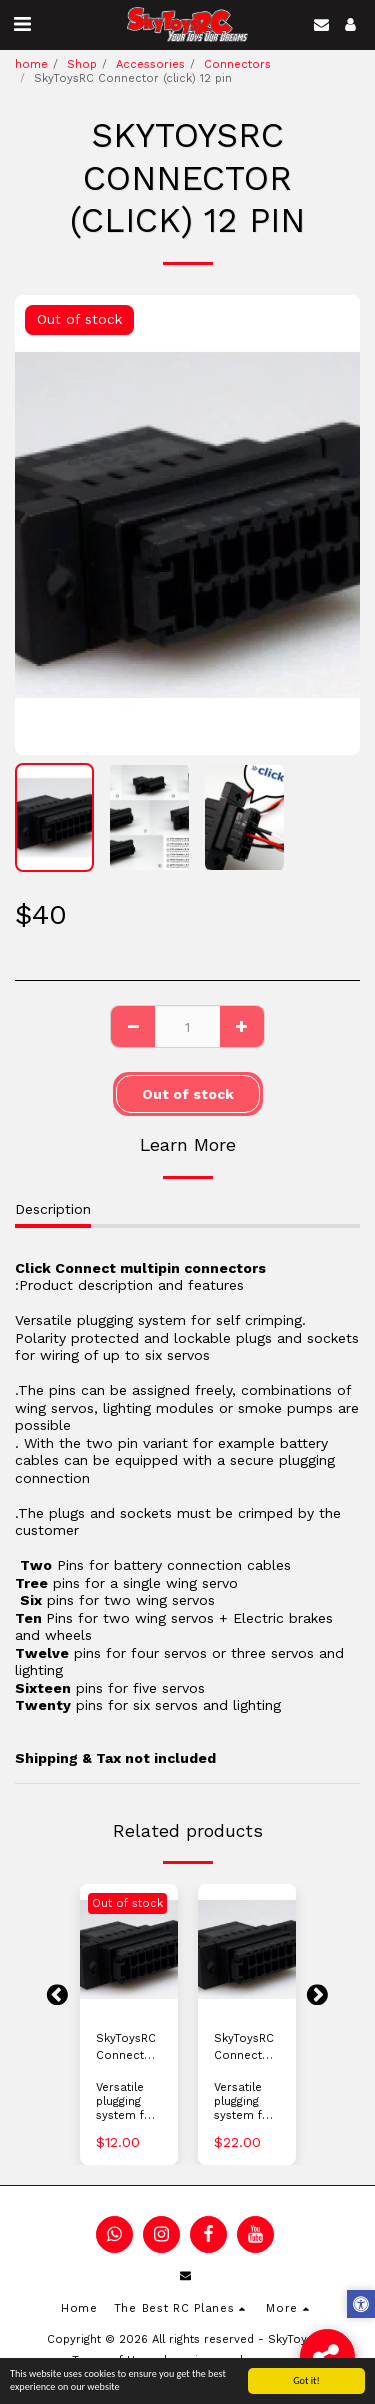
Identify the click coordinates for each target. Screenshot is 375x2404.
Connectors (237, 64)
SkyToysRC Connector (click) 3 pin (128, 2048)
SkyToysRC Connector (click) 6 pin (246, 2048)
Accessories (150, 64)
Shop (82, 64)
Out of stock (188, 1094)
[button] (22, 24)
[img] (129, 1949)
